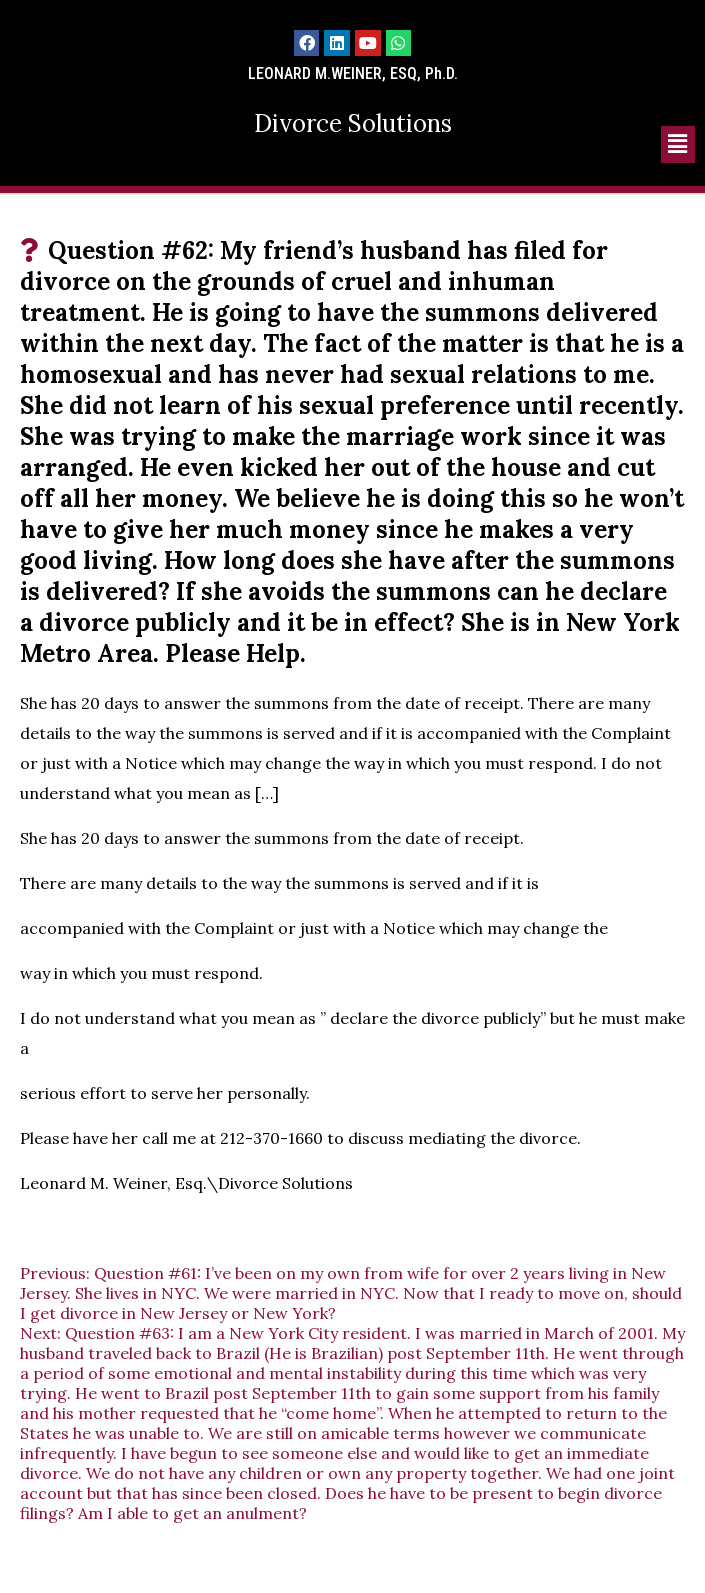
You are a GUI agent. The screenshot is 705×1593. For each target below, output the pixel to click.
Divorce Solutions (353, 123)
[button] (678, 144)
